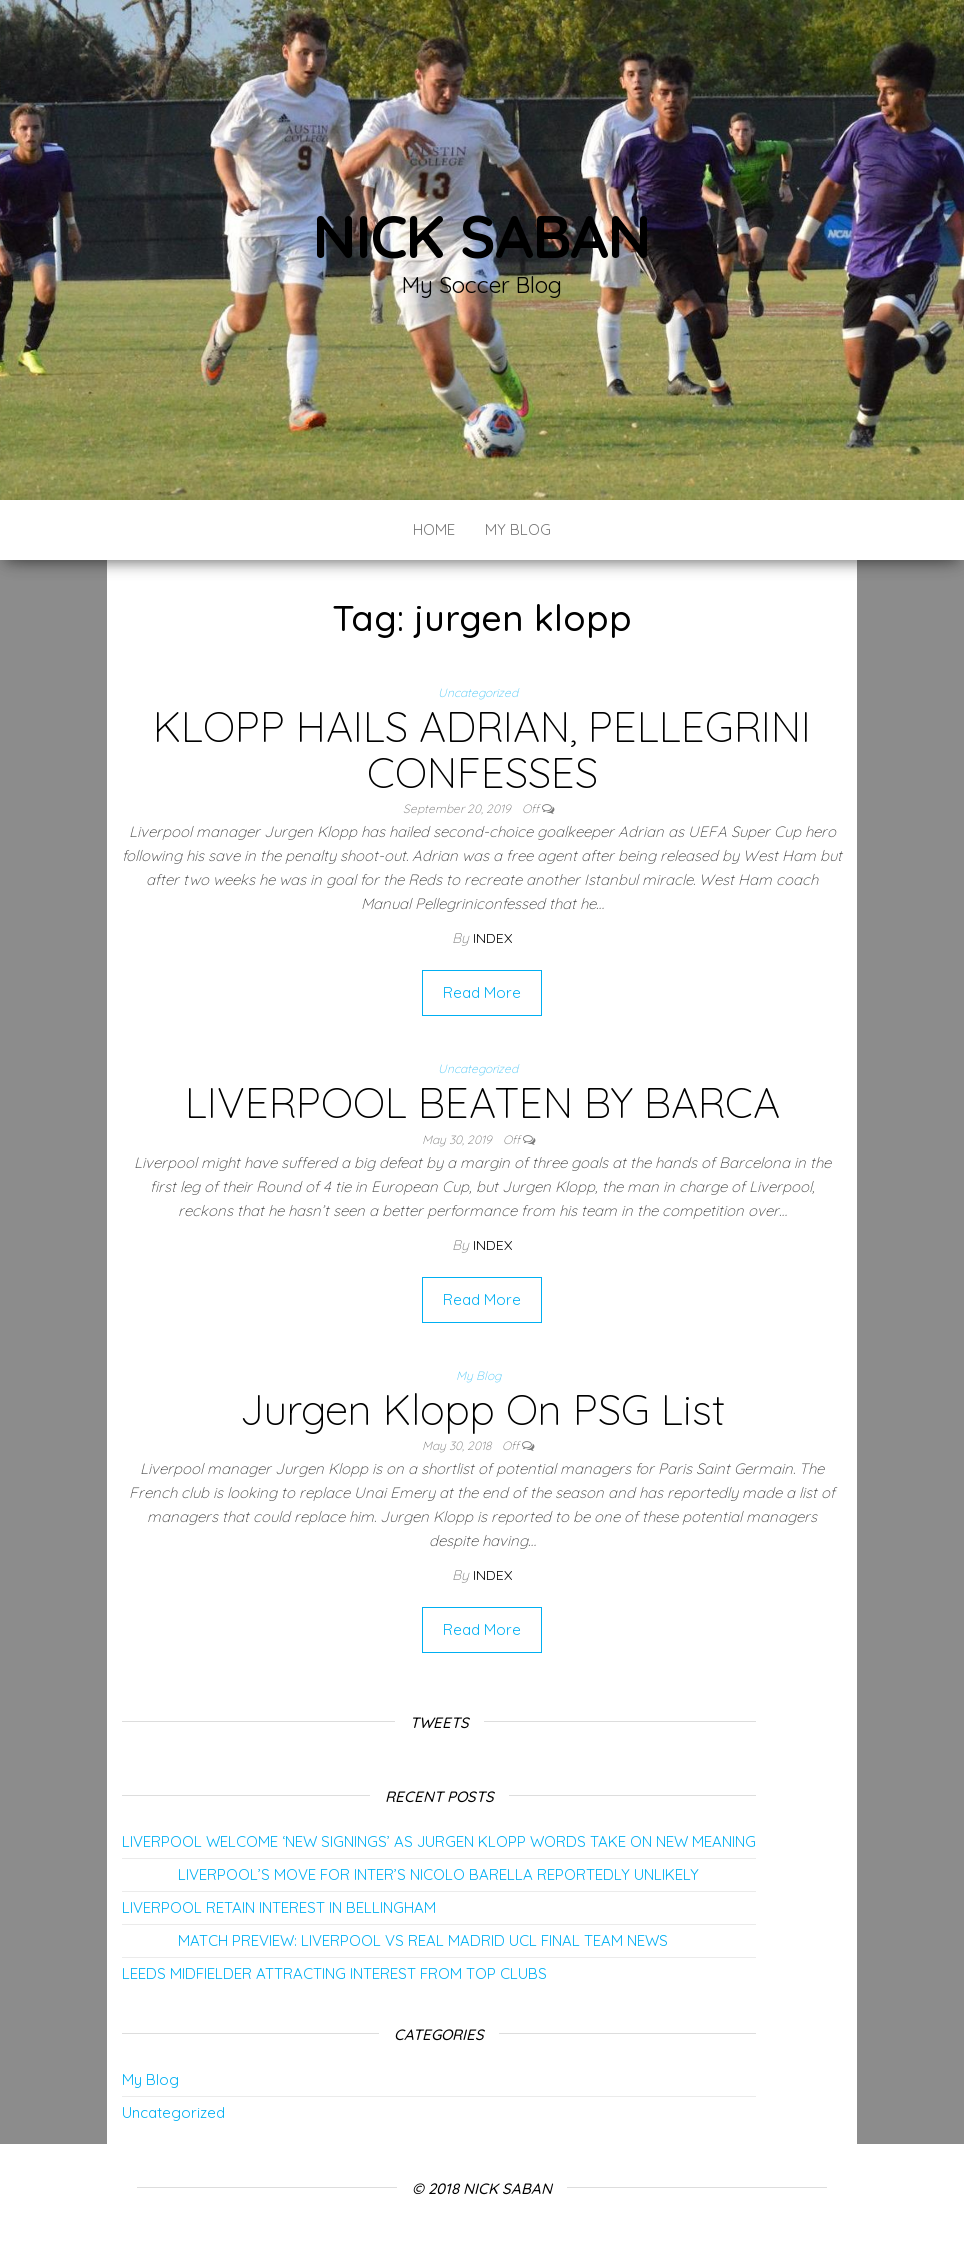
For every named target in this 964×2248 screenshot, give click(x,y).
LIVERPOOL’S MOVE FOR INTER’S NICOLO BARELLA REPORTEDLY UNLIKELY (410, 1874)
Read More (482, 992)
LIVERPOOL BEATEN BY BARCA (482, 1102)
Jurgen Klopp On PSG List (482, 1409)
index (492, 938)
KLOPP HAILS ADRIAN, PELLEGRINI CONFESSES (482, 749)
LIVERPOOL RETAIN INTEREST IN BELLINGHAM (279, 1907)
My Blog (518, 529)
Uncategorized (478, 692)
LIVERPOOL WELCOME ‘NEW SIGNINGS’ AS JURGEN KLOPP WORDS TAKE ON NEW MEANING (439, 1841)
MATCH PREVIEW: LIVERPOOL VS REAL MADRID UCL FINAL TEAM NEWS (395, 1940)
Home (434, 529)
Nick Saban (482, 235)
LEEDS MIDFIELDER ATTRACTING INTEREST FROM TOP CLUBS (334, 1973)
